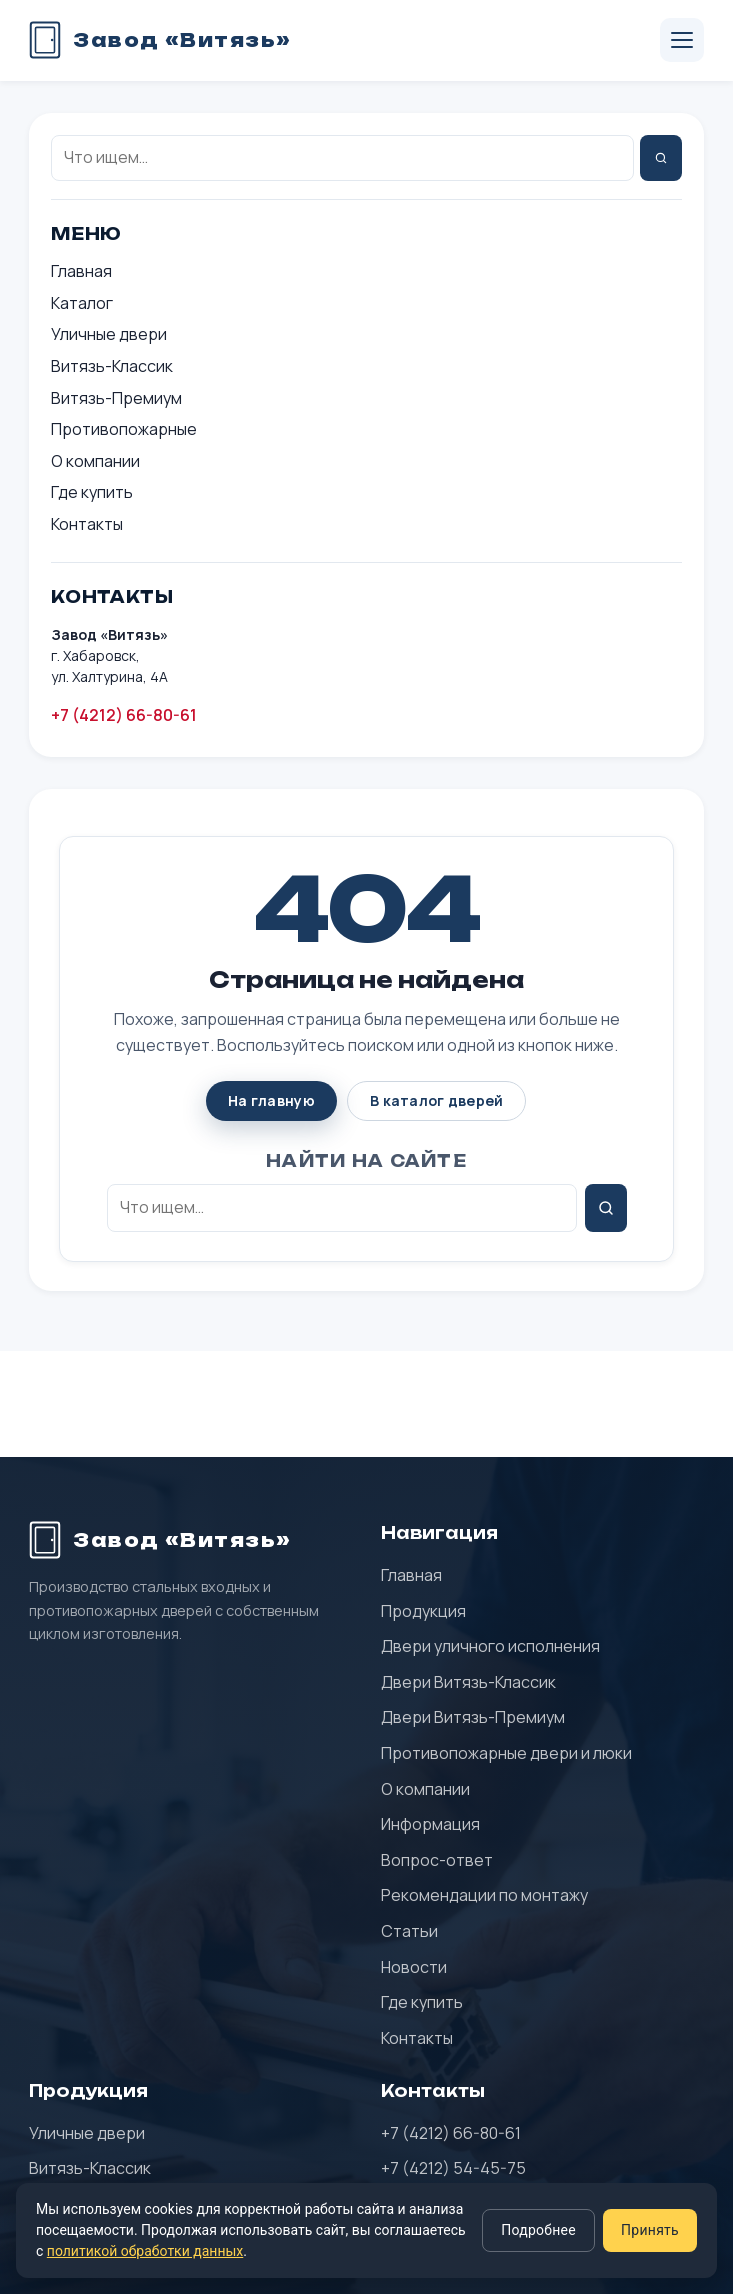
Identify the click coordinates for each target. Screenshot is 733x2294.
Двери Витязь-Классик (468, 1682)
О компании (95, 461)
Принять (650, 2230)
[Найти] (661, 158)
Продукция (423, 1611)
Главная (81, 271)
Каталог (82, 303)
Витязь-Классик (112, 366)
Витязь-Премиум (116, 398)
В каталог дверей (436, 1100)
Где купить (92, 492)
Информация (430, 1824)
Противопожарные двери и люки (506, 1753)
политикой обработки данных (145, 2251)
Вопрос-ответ (437, 1860)
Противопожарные (124, 429)
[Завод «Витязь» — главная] (160, 40)
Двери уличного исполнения (490, 1646)
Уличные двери (109, 334)
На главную (271, 1100)
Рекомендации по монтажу (484, 1895)
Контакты (87, 524)
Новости (414, 1967)
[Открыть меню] (682, 40)
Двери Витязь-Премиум (473, 1717)
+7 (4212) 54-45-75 (453, 2168)
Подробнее (538, 2230)
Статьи (409, 1931)
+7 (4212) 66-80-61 (124, 715)
